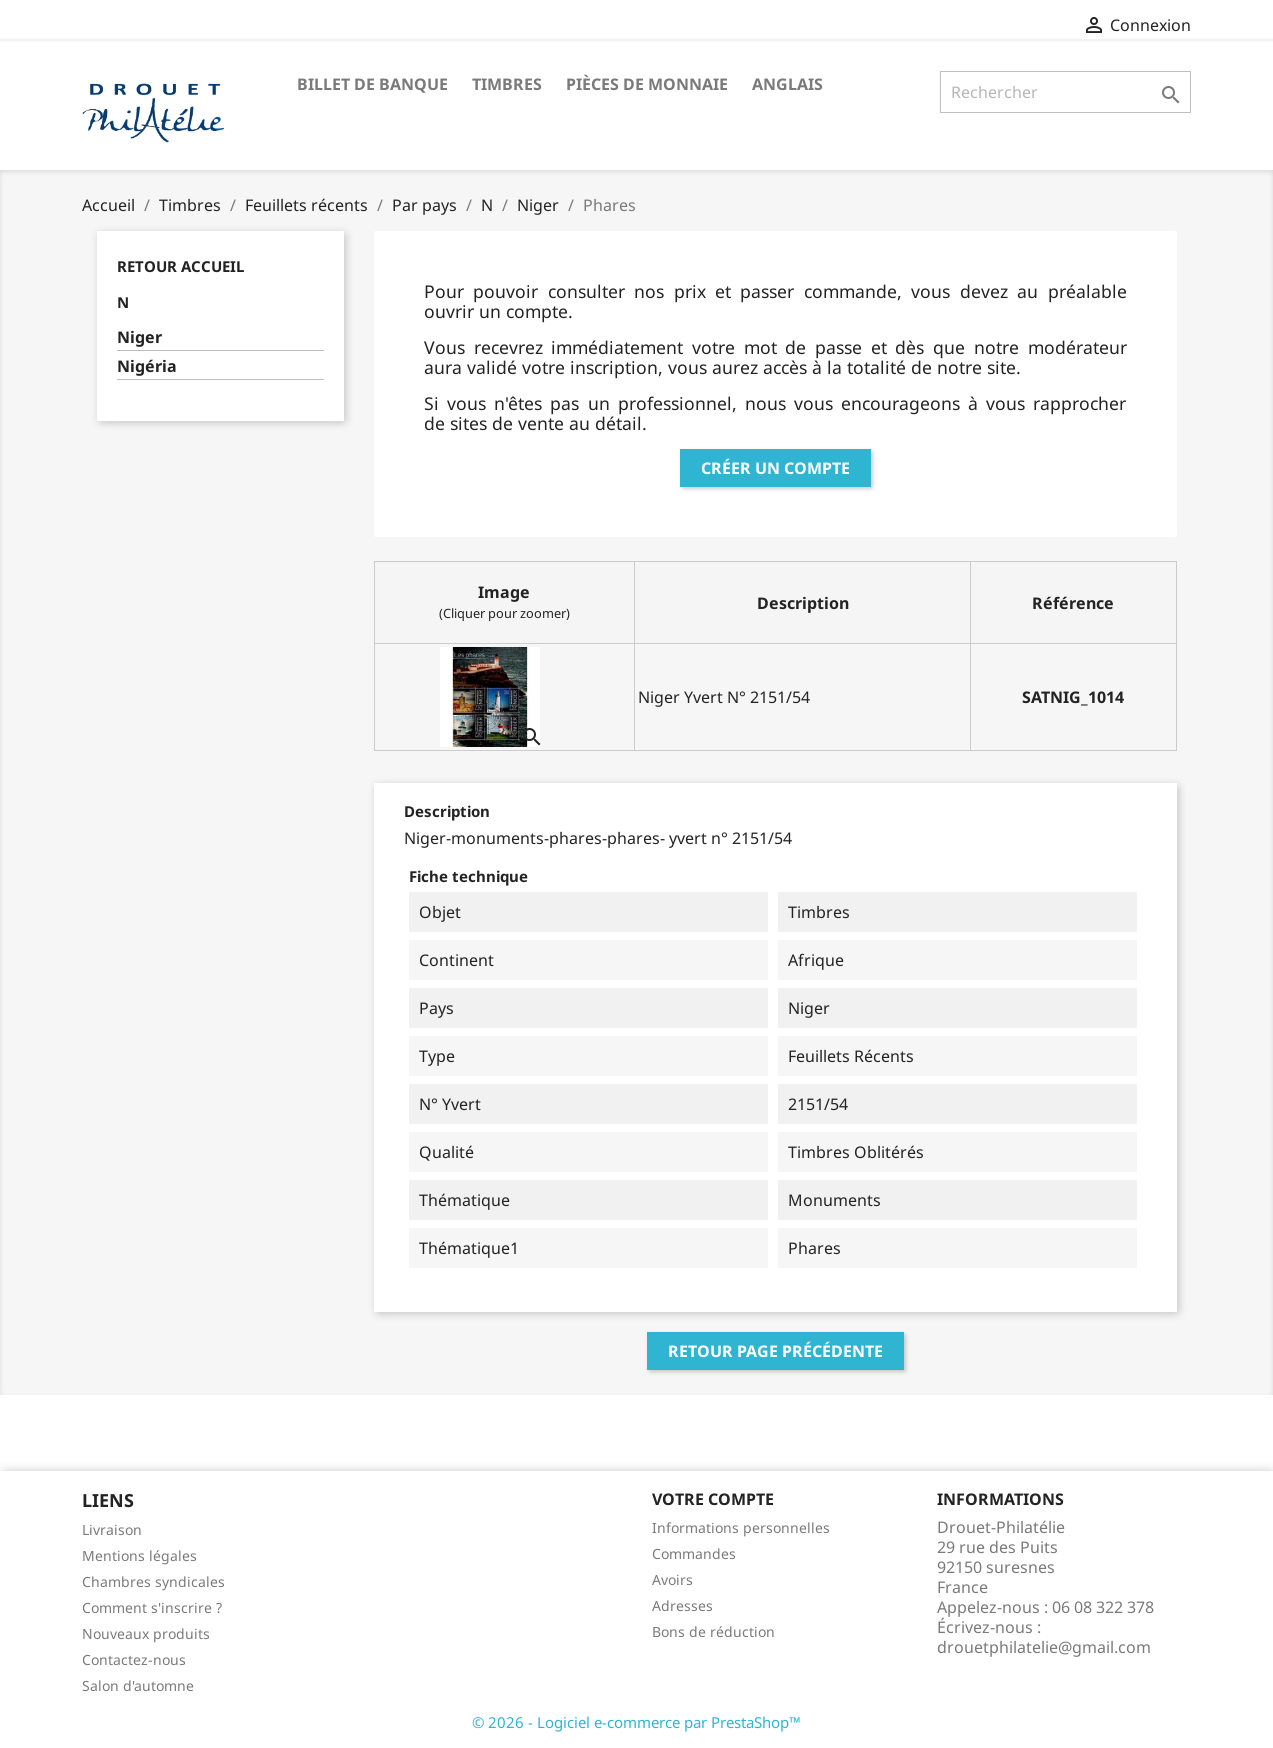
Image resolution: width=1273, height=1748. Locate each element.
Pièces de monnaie (647, 84)
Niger (139, 337)
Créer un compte (775, 468)
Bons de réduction (713, 1631)
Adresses (682, 1605)
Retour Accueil (180, 266)
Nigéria (147, 366)
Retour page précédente (775, 1351)
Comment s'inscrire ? (152, 1607)
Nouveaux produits (146, 1633)
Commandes (694, 1553)
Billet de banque (372, 84)
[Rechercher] (1065, 92)
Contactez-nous (134, 1659)
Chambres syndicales (153, 1581)
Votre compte (713, 1499)
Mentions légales (139, 1555)
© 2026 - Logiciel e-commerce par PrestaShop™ (636, 1722)
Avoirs (672, 1579)
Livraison (112, 1529)
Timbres (507, 84)
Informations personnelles (741, 1527)
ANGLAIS (787, 84)
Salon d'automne (138, 1685)
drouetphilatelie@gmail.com (1044, 1647)
